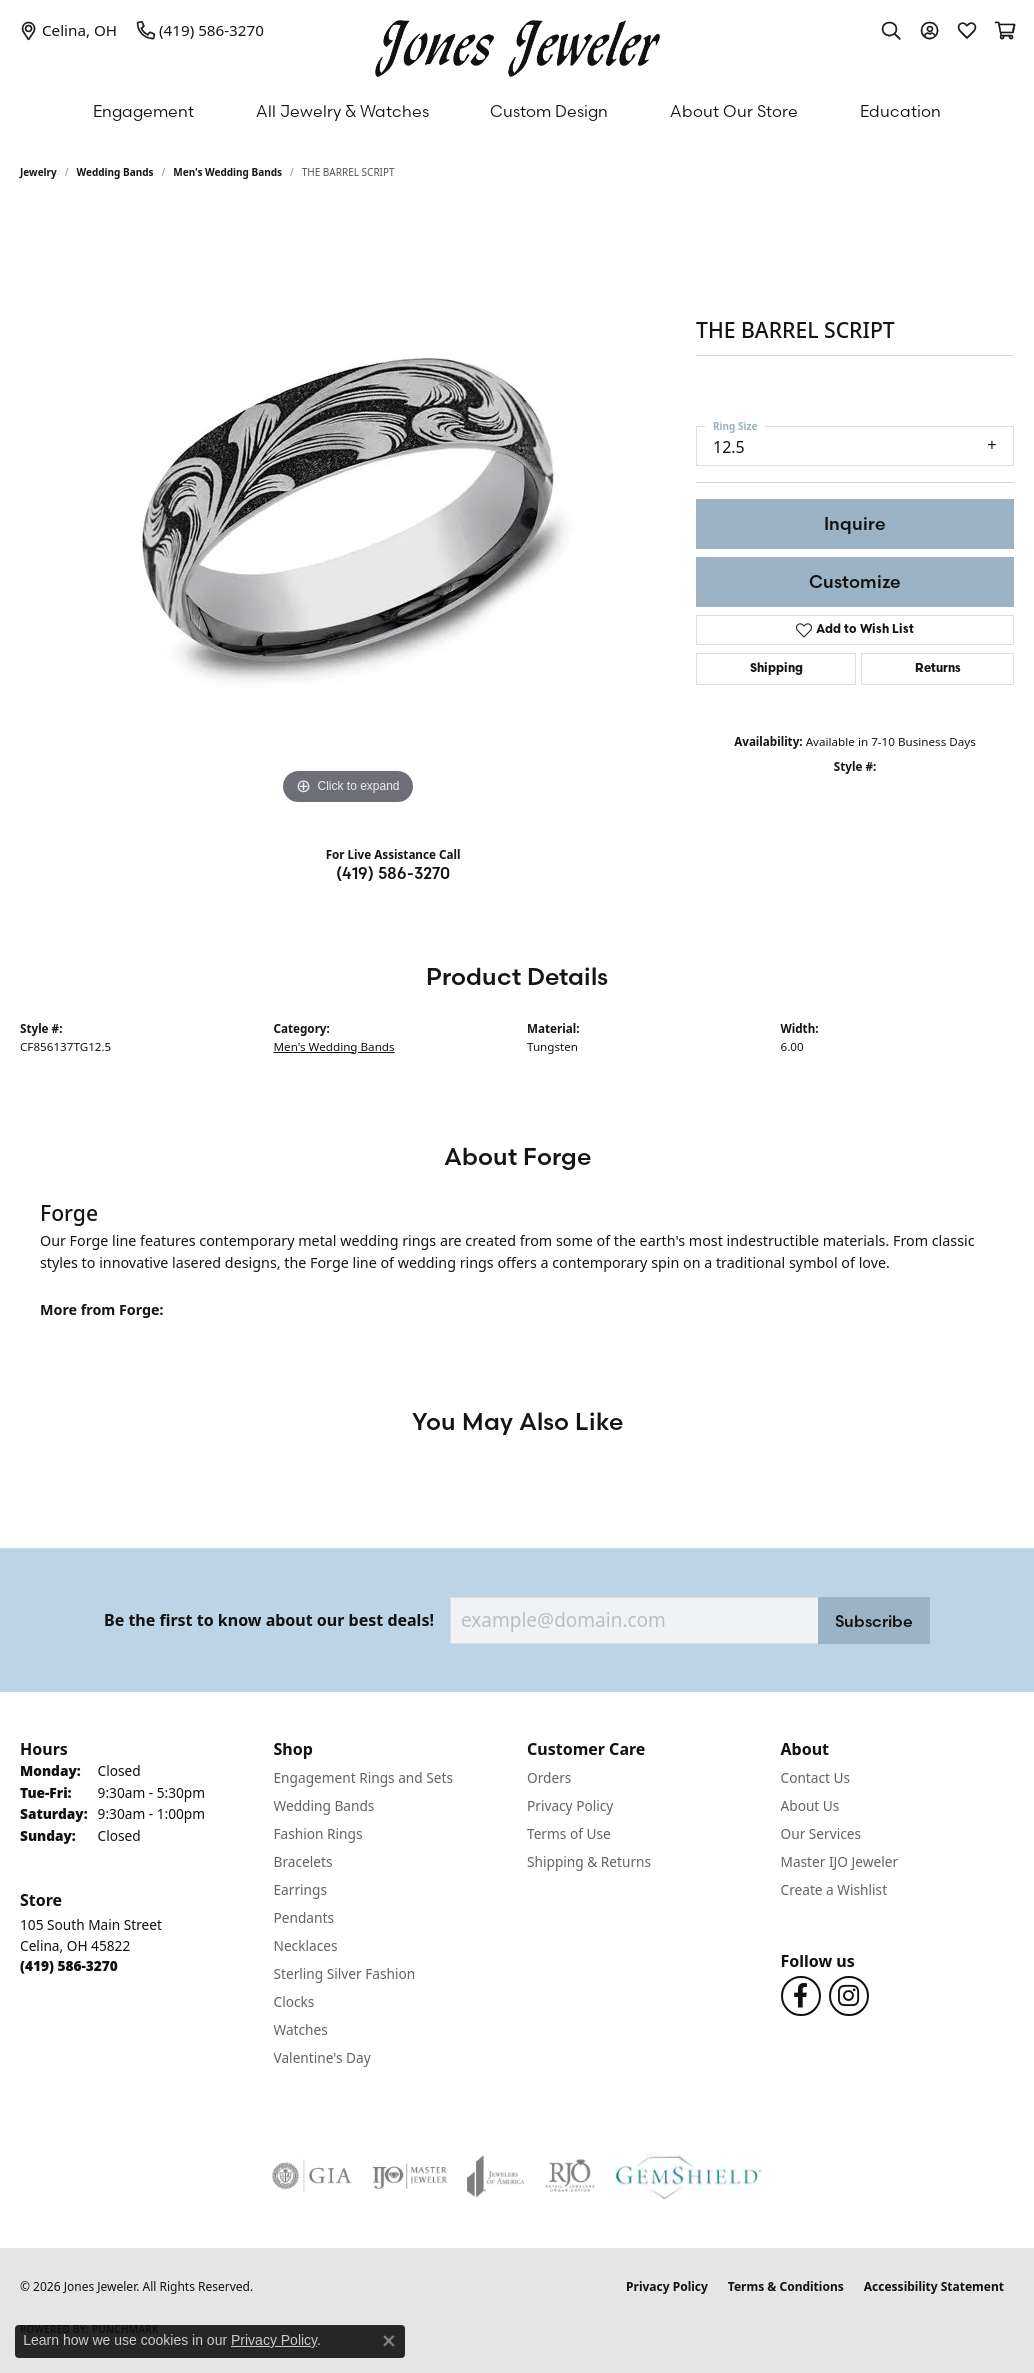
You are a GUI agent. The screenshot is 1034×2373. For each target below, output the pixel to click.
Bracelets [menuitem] (303, 1861)
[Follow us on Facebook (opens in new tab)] (801, 1996)
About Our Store (734, 111)
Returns (938, 669)
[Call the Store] (69, 1965)
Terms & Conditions (786, 2286)
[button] (891, 30)
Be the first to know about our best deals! (269, 1620)
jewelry (38, 172)
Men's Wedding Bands (227, 172)
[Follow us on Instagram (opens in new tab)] (849, 1996)
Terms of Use (569, 1833)
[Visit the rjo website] (570, 2176)
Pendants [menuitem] (304, 1917)
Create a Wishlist (834, 1889)
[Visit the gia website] (312, 2176)
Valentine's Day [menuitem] (322, 2057)
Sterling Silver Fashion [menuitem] (345, 1973)
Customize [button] (855, 581)
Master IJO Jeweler (840, 1861)
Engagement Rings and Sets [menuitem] (363, 1777)
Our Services (821, 1833)
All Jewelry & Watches (342, 111)
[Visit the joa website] (496, 2176)
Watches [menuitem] (301, 2029)
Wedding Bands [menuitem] (324, 1805)
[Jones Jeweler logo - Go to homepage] (517, 43)
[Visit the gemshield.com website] (688, 2176)
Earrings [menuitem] (301, 1889)
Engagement (143, 111)
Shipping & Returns (589, 1861)
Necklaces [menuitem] (306, 1945)
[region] (348, 510)
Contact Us (816, 1777)
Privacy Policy (570, 1805)
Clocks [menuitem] (294, 2001)
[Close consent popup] (389, 2341)
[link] (68, 30)
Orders (549, 1777)
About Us (810, 1805)
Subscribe (874, 1621)
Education (900, 111)
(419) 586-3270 (393, 873)
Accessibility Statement (934, 2286)
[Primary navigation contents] (517, 111)
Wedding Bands (115, 172)
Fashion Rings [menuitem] (318, 1833)
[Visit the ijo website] (409, 2176)
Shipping (776, 669)
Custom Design (549, 111)
